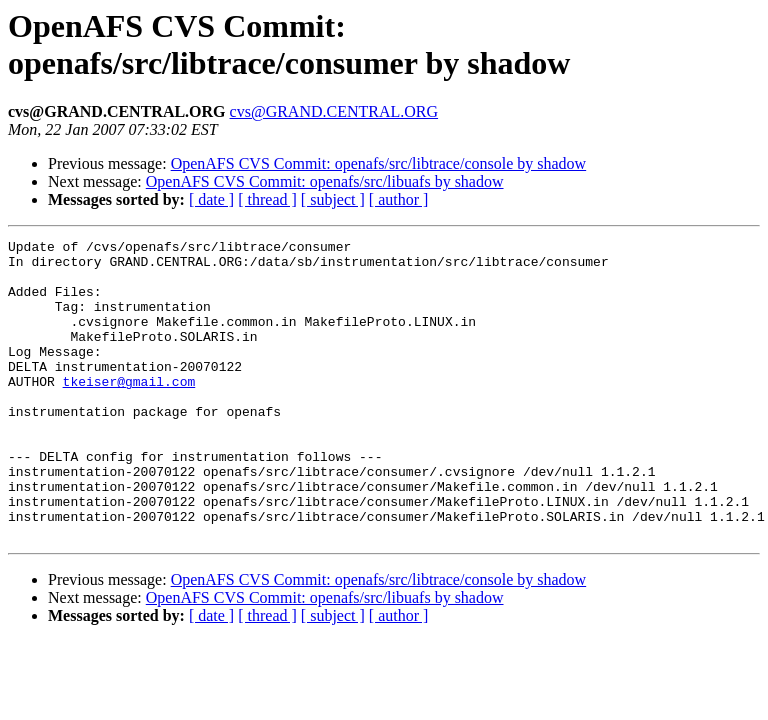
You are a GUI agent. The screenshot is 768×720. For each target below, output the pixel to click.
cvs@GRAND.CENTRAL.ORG (334, 111)
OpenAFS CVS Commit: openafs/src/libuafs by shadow (325, 181)
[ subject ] (333, 199)
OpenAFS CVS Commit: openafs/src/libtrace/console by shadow (379, 163)
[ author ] (399, 199)
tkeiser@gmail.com (129, 411)
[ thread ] (267, 199)
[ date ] (211, 199)
